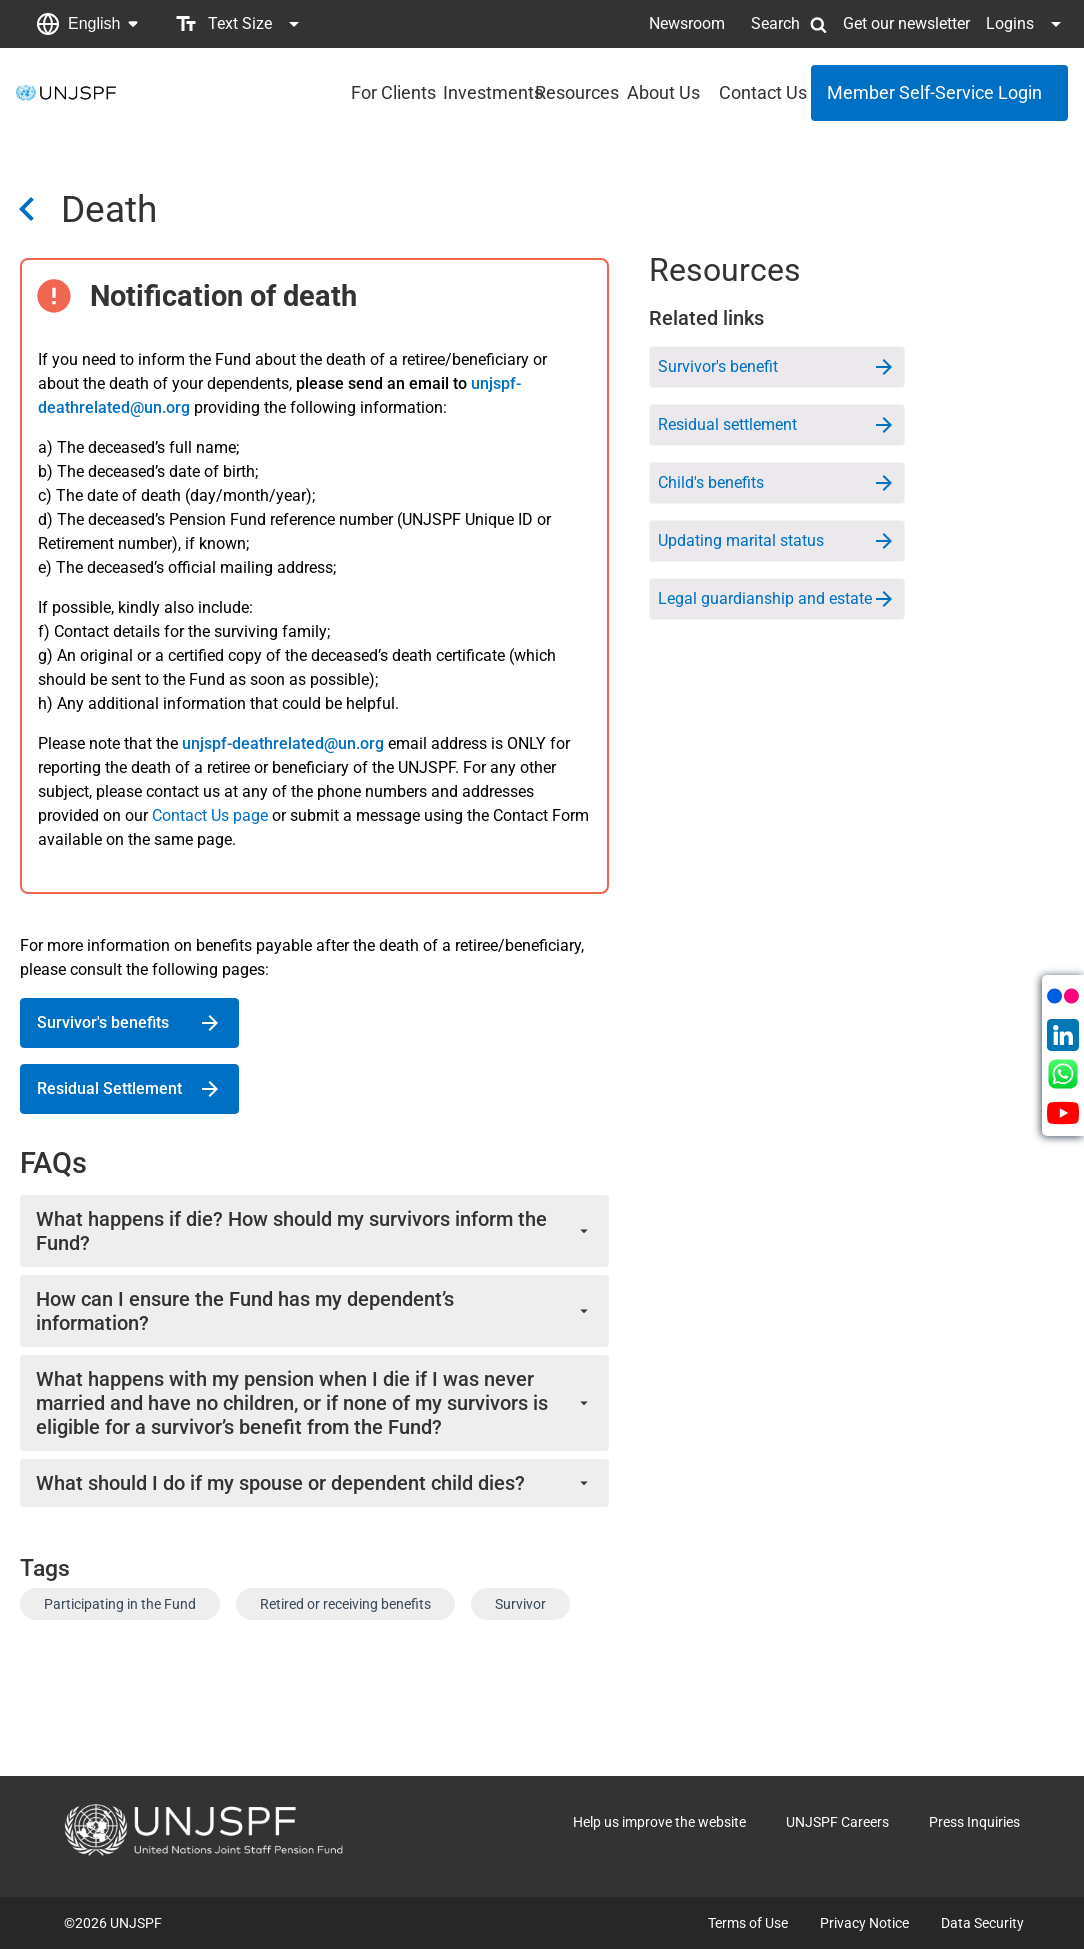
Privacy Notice (864, 1923)
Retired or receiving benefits (345, 1604)
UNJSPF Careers (837, 1822)
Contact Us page (210, 815)
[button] (87, 24)
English (94, 23)
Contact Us (759, 92)
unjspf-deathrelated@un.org (283, 743)
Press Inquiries (974, 1822)
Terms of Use (748, 1923)
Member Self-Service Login (934, 92)
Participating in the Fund (120, 1604)
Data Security (982, 1923)
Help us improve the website (659, 1822)
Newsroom (687, 23)
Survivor (520, 1604)
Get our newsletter (906, 23)
